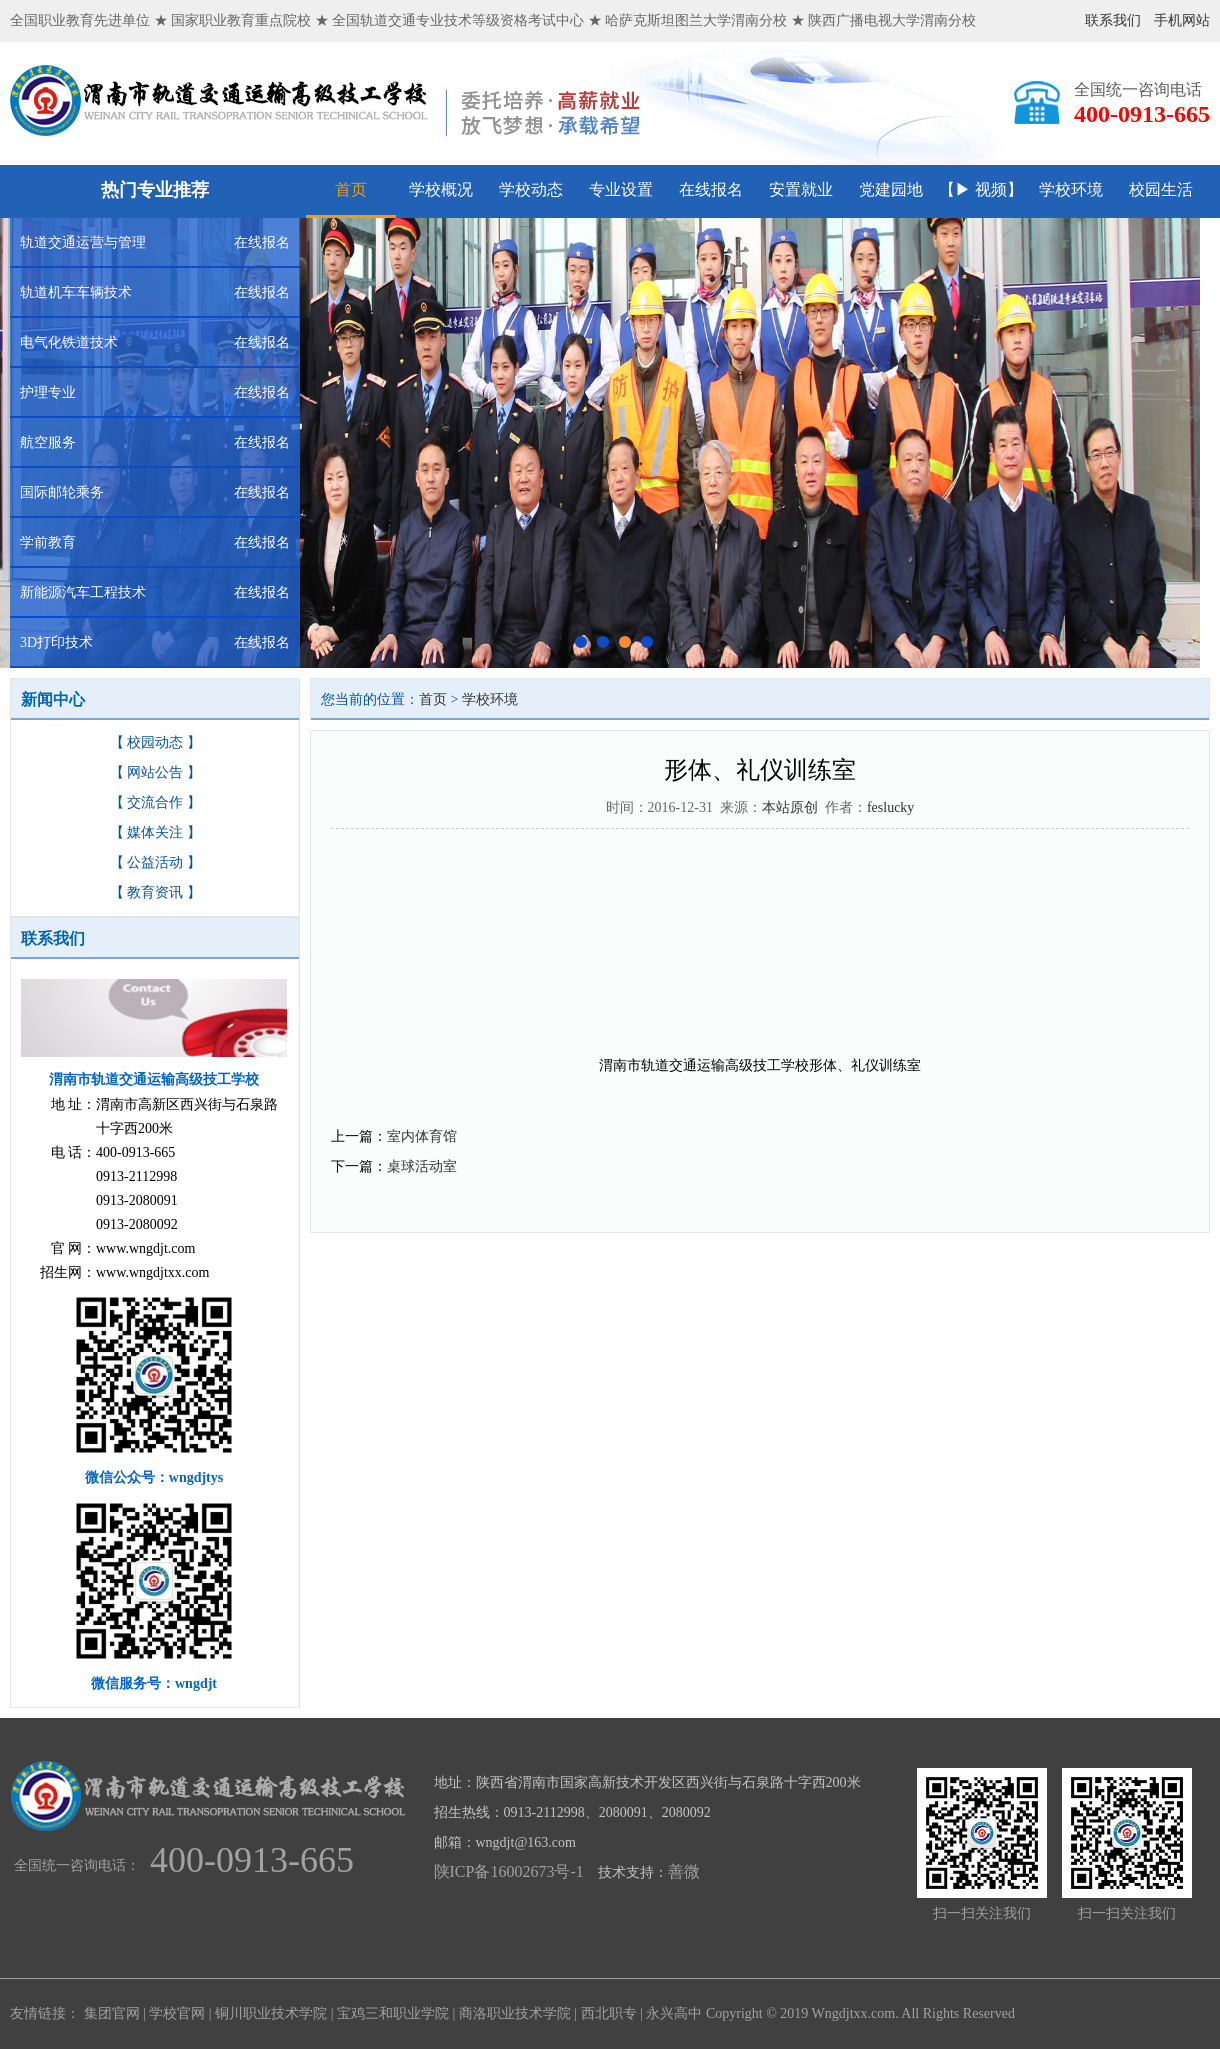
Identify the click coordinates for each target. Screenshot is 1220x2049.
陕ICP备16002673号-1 (509, 1871)
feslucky (890, 807)
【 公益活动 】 (155, 862)
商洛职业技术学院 (515, 2013)
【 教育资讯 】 (155, 892)
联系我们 (1113, 20)
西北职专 (609, 2013)
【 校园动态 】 (155, 742)
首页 (351, 189)
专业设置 (621, 189)
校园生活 (1161, 189)
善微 (684, 1871)
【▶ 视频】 (981, 189)
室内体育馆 (422, 1136)
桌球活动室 (422, 1166)
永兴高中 (674, 2013)
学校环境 (1071, 189)
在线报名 (711, 189)
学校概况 (441, 189)
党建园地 (891, 189)
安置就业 (801, 189)
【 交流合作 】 (155, 802)
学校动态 (531, 189)
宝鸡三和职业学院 (393, 2013)
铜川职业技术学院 (271, 2013)
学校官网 (177, 2013)
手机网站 (1182, 20)
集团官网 (112, 2013)
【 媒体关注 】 (155, 832)
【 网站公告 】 (155, 772)
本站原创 (790, 807)
